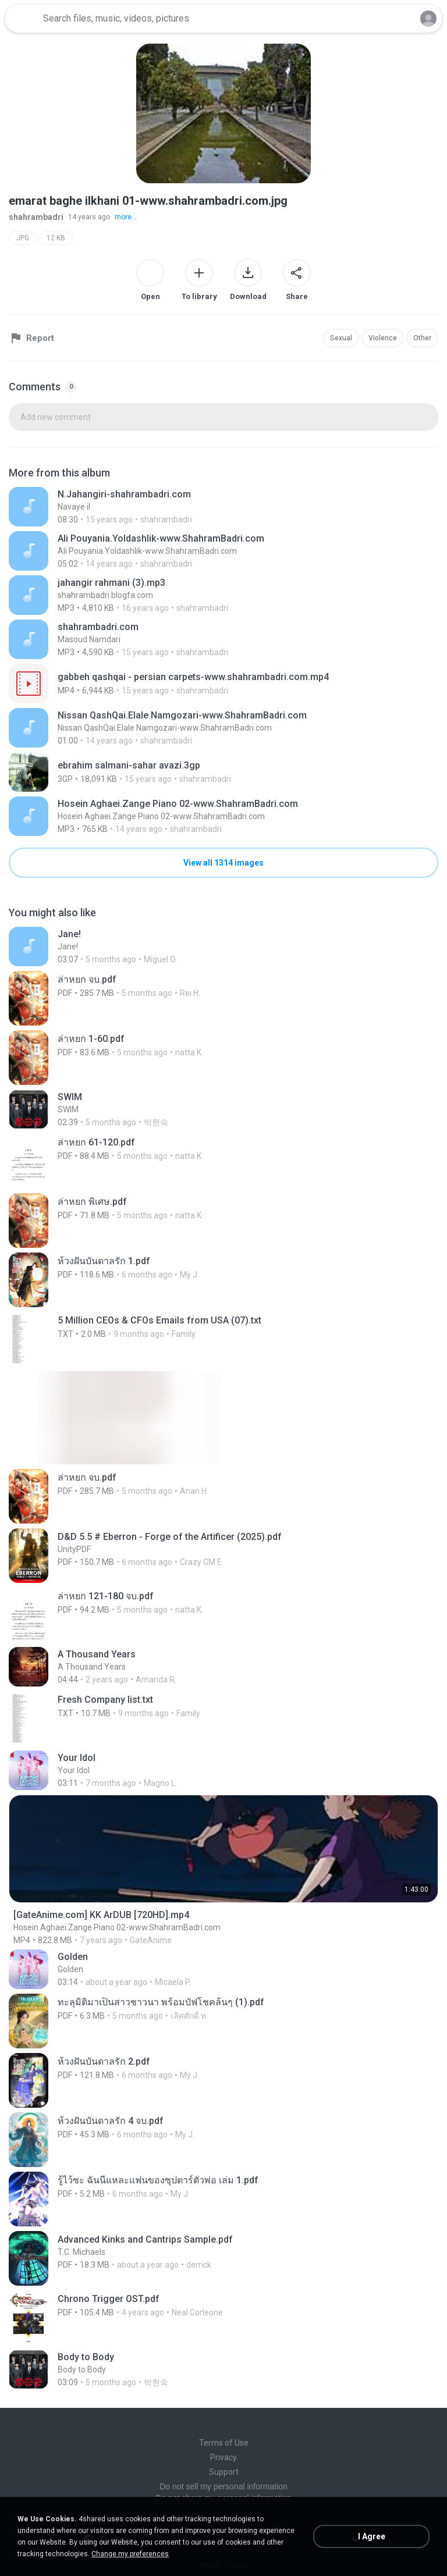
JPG (22, 238)
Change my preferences (130, 2554)
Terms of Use (224, 2442)
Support (224, 2472)
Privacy (223, 2457)
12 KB (56, 238)
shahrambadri (36, 217)
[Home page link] (22, 18)
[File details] (223, 506)
